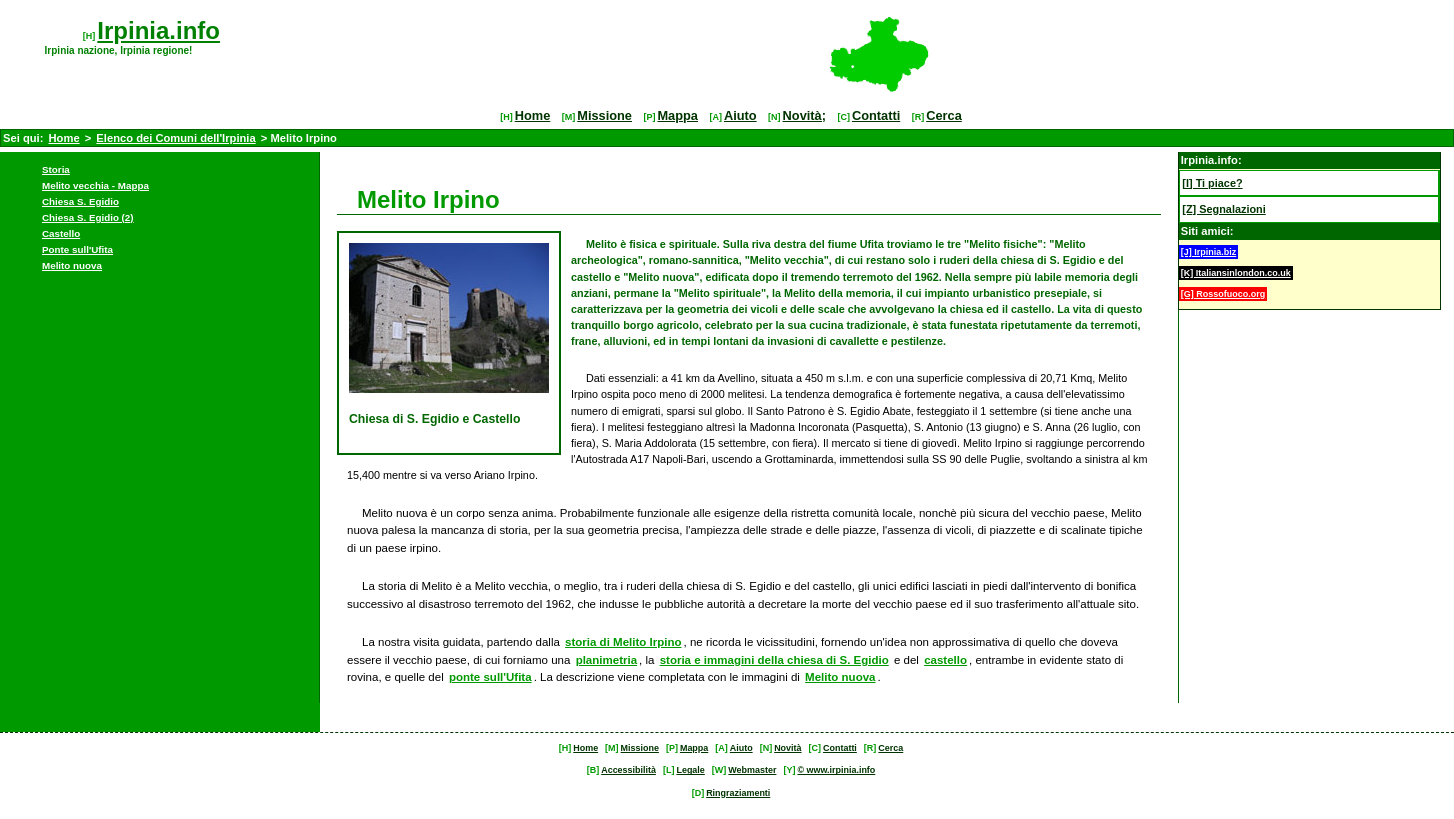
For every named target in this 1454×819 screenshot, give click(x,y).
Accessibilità (628, 770)
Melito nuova (72, 265)
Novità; (804, 115)
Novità (787, 748)
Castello (61, 233)
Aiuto (740, 115)
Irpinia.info (158, 30)
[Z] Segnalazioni (1223, 209)
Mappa (677, 115)
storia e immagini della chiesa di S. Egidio (774, 660)
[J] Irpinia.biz (1209, 252)
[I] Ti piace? (1212, 183)
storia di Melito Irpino (623, 642)
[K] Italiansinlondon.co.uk (1236, 273)
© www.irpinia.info (836, 770)
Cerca (944, 115)
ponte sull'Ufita (490, 677)
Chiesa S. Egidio (80, 201)
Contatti (876, 115)
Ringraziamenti (738, 793)
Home (533, 115)
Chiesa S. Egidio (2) (88, 217)
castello (945, 660)
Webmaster (752, 770)
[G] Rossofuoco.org (1223, 294)
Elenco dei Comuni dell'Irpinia (175, 138)
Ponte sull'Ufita (77, 249)
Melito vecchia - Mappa (95, 185)
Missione (604, 115)
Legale (690, 770)
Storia (56, 169)
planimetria (606, 660)
